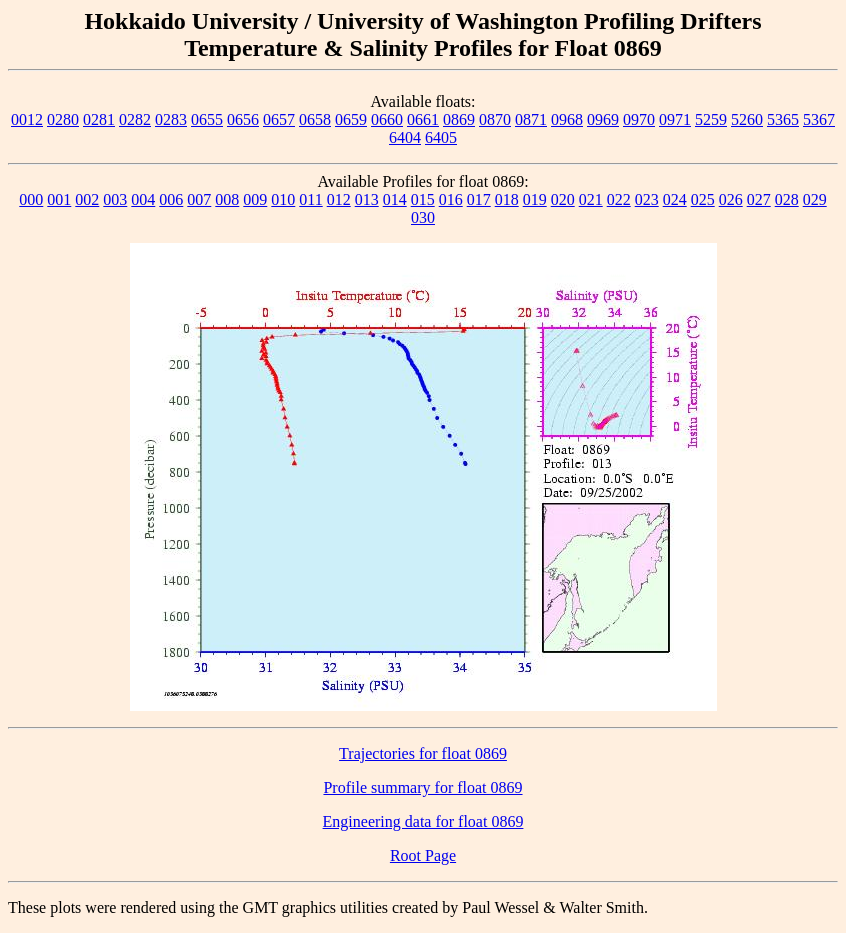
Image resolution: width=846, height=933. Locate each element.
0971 (675, 119)
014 (395, 199)
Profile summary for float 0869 (422, 787)
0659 (351, 119)
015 (423, 199)
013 (367, 199)
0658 (315, 119)
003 (115, 199)
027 (759, 199)
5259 (711, 119)
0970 (639, 119)
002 (87, 199)
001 (59, 199)
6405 (441, 137)
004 (143, 199)
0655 (207, 119)
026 (731, 199)
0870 (495, 119)
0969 (603, 119)
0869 (459, 119)
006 (171, 199)
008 (227, 199)
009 (255, 199)
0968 (567, 119)
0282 (135, 119)
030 (423, 217)
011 (310, 199)
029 (815, 199)
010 (283, 199)
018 (507, 199)
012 (339, 199)
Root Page (423, 855)
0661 (423, 119)
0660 (387, 119)
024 (675, 199)
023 (647, 199)
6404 (405, 137)
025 (703, 199)
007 (199, 199)
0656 (243, 119)
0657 (279, 119)
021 (591, 199)
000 (31, 199)
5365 (783, 119)
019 (535, 199)
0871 (531, 119)
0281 (99, 119)
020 (563, 199)
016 (451, 199)
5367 (819, 119)
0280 (63, 119)
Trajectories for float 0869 (423, 753)
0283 (171, 119)
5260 (747, 119)
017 (479, 199)
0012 (27, 119)
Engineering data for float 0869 (423, 821)
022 (619, 199)
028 (787, 199)
